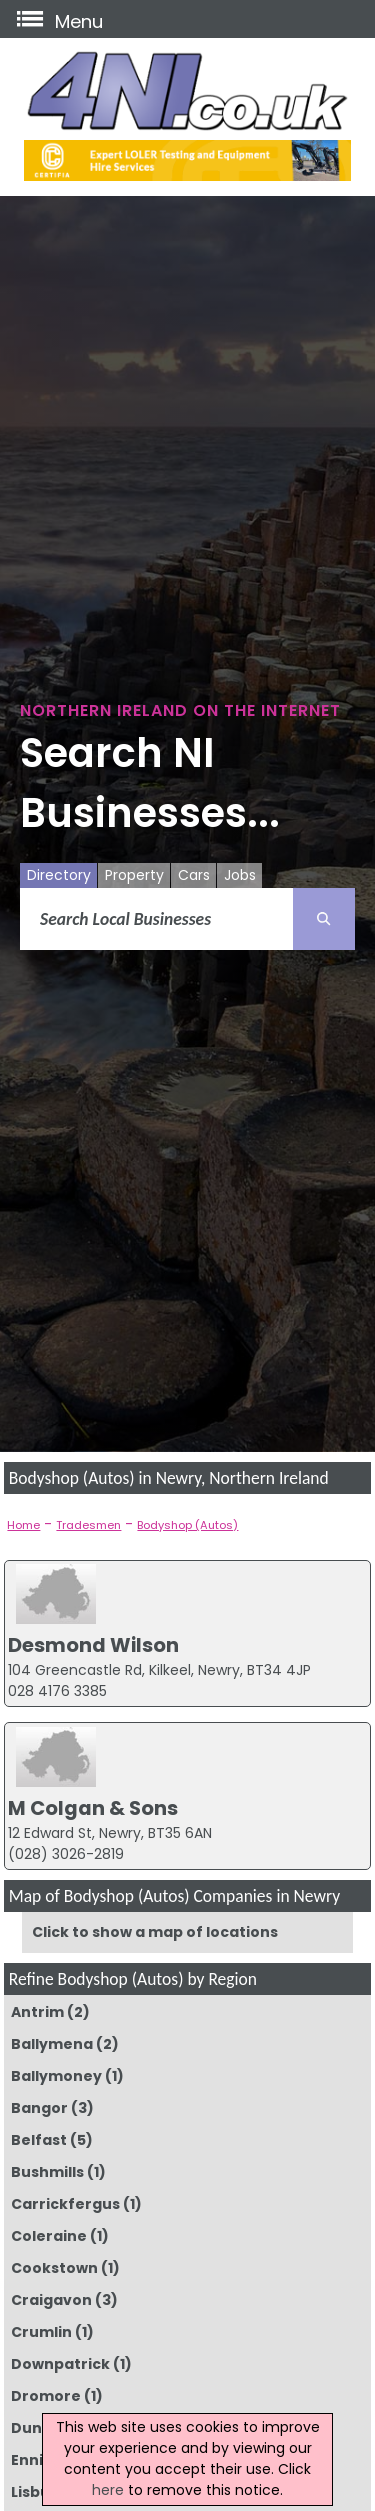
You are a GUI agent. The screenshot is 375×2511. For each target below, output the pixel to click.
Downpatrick (60, 2364)
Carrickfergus (65, 2204)
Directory (59, 875)
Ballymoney (56, 2076)
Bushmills (47, 2172)
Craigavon (51, 2300)
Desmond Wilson (93, 1645)
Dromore (46, 2396)
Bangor (39, 2108)
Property (134, 875)
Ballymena (52, 2044)
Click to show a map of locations (155, 1932)
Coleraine (49, 2236)
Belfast (39, 2140)
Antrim (37, 2012)
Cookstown (54, 2268)
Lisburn (39, 2492)
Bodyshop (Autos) (187, 1525)
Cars (194, 875)
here (108, 2490)
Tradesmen (88, 1525)
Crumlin (41, 2332)
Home (23, 1525)
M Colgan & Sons (93, 1808)
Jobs (240, 875)
